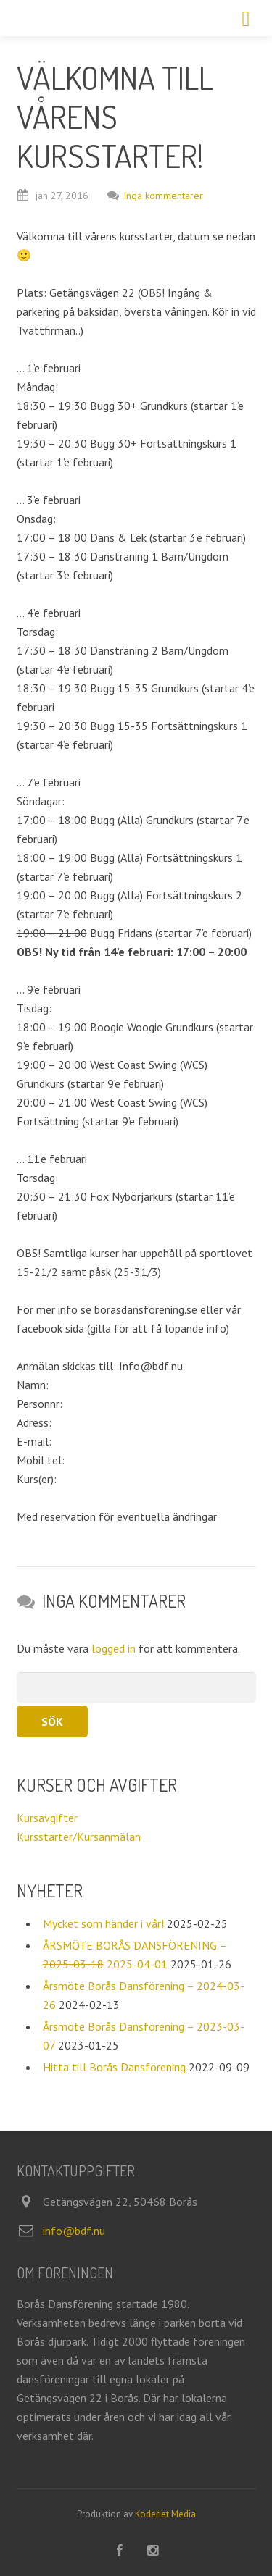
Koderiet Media (165, 2514)
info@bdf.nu (74, 2230)
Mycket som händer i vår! (103, 1923)
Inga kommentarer (155, 195)
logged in (113, 1648)
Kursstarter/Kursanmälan (79, 1836)
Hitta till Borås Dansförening (114, 2067)
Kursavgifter (47, 1818)
